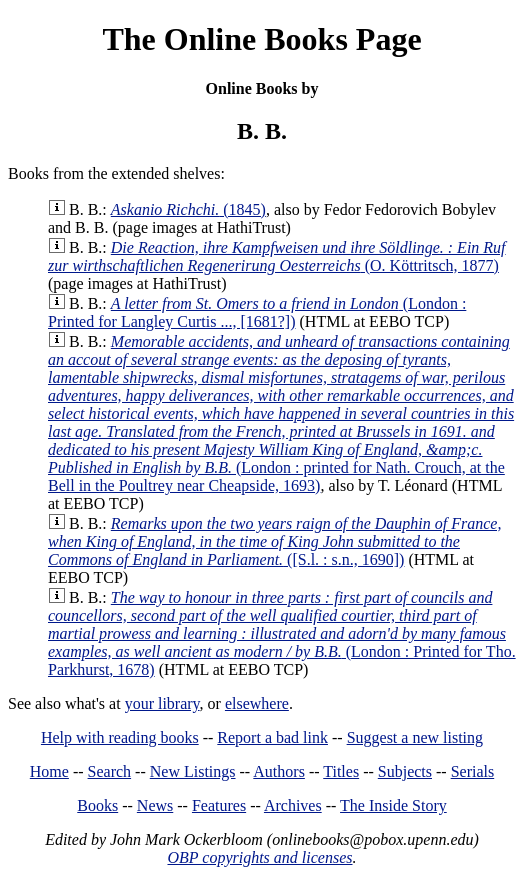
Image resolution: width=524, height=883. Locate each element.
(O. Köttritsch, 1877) (277, 256)
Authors (279, 771)
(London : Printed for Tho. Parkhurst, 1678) (282, 633)
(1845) (188, 209)
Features (219, 805)
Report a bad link (272, 737)
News (155, 805)
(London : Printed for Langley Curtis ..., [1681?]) (257, 312)
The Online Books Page (261, 39)
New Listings (193, 771)
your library (162, 703)
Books (97, 805)
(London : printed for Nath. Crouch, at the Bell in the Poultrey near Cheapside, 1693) (281, 413)
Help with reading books (120, 737)
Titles (341, 771)
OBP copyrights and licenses (259, 857)
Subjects (405, 771)
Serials (473, 771)
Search (110, 771)
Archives (293, 805)
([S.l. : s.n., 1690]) (274, 541)
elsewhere (257, 703)
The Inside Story (393, 805)
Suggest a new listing (415, 737)
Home (49, 771)
